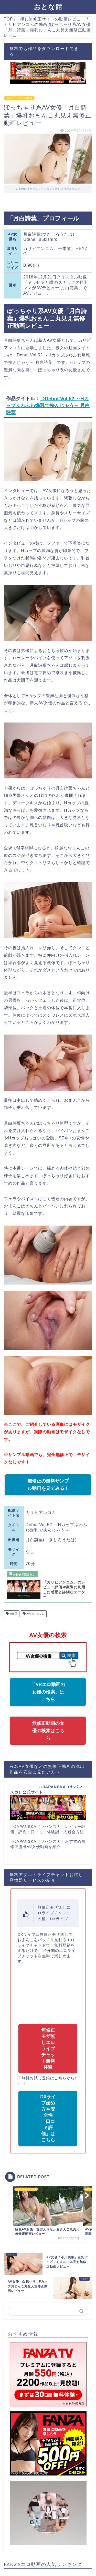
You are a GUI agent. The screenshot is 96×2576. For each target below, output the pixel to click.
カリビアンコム (35, 1613)
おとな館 (48, 7)
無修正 (13, 1613)
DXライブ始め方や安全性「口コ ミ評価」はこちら (48, 2118)
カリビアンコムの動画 (19, 98)
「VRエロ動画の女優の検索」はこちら (48, 1692)
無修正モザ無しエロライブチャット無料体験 (48, 2049)
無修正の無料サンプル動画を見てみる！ (48, 1484)
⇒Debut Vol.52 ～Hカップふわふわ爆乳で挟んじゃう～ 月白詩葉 (48, 405)
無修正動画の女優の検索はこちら (48, 1731)
